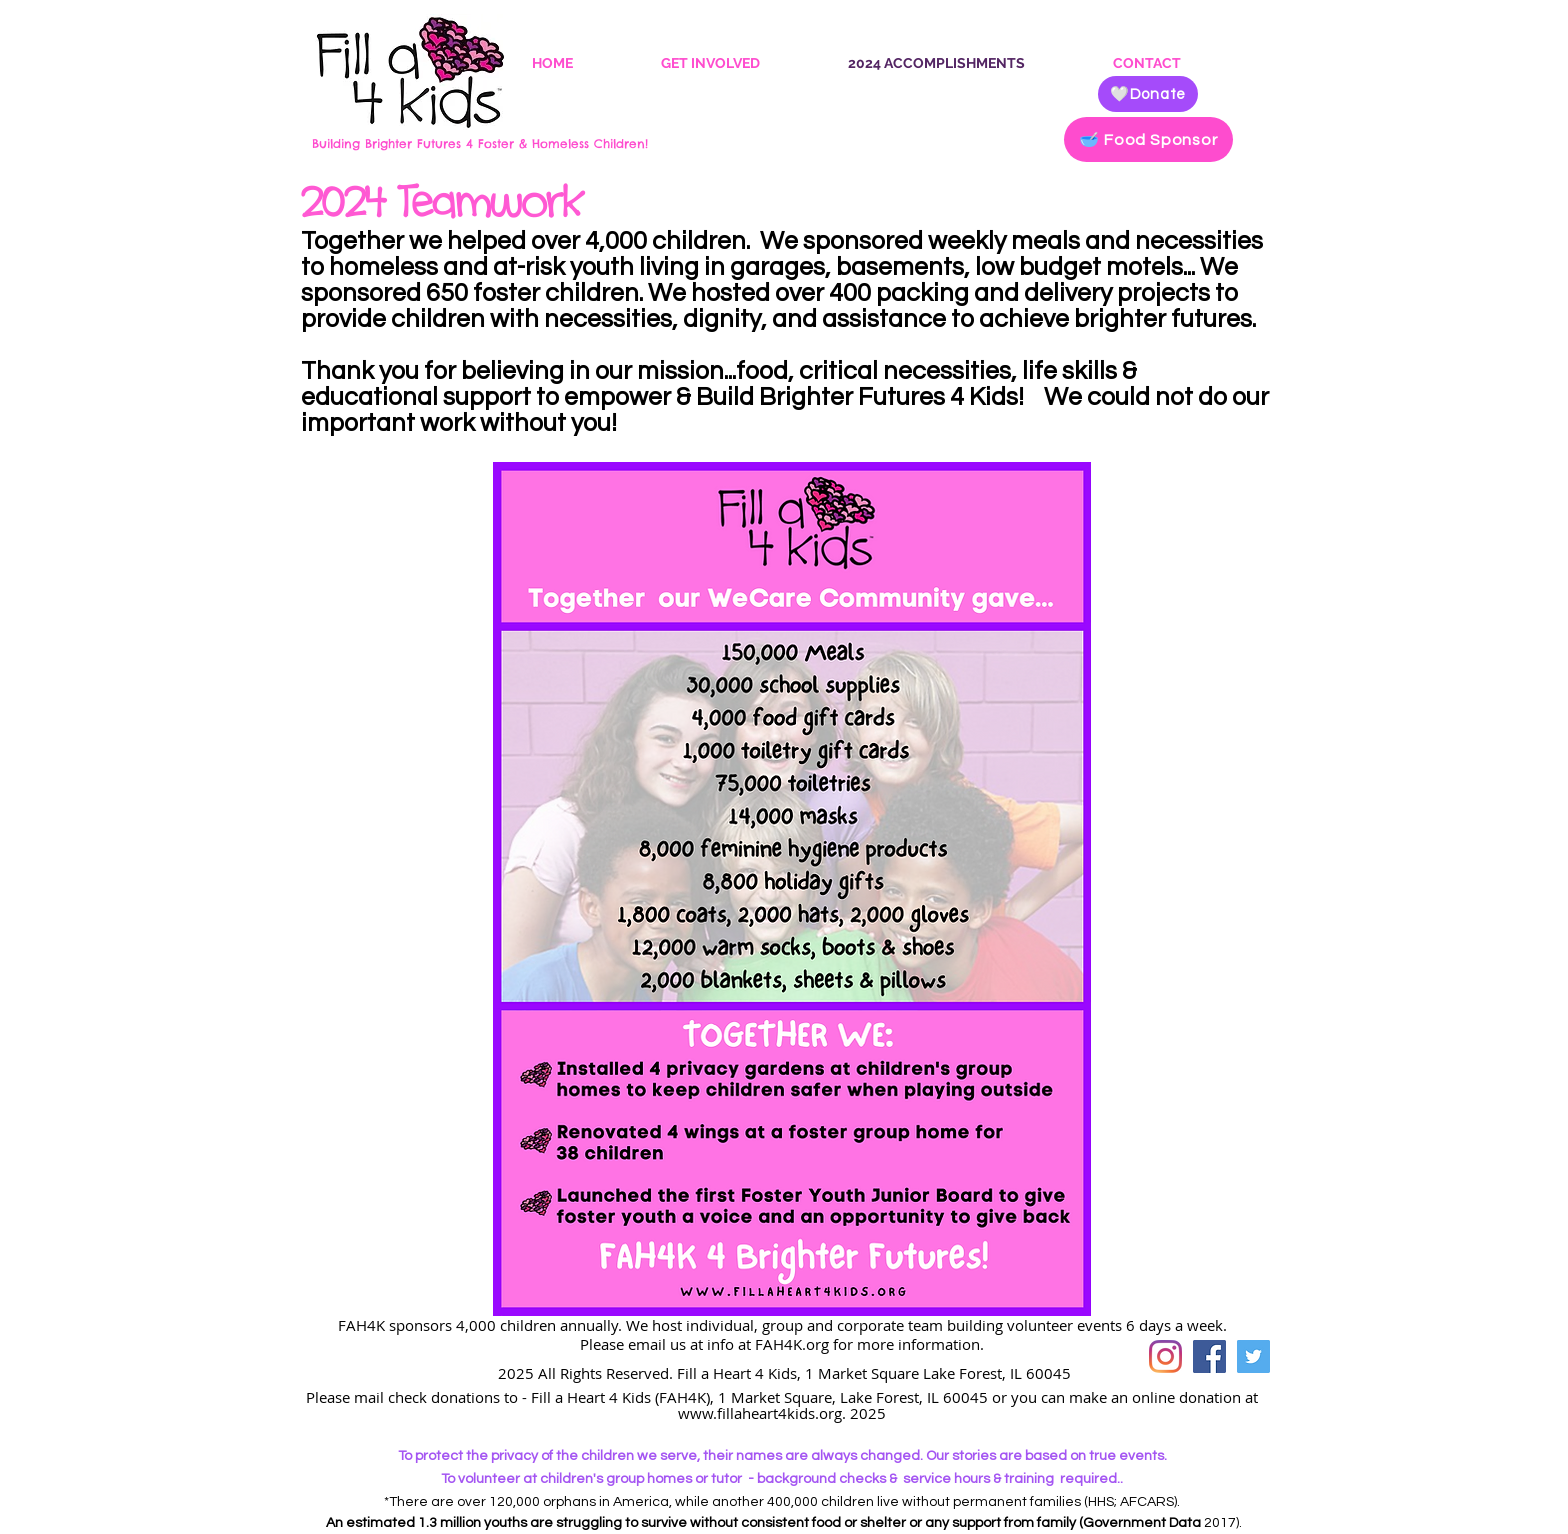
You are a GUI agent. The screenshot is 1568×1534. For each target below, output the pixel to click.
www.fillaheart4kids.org (760, 1413)
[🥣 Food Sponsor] (1148, 139)
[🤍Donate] (1148, 94)
